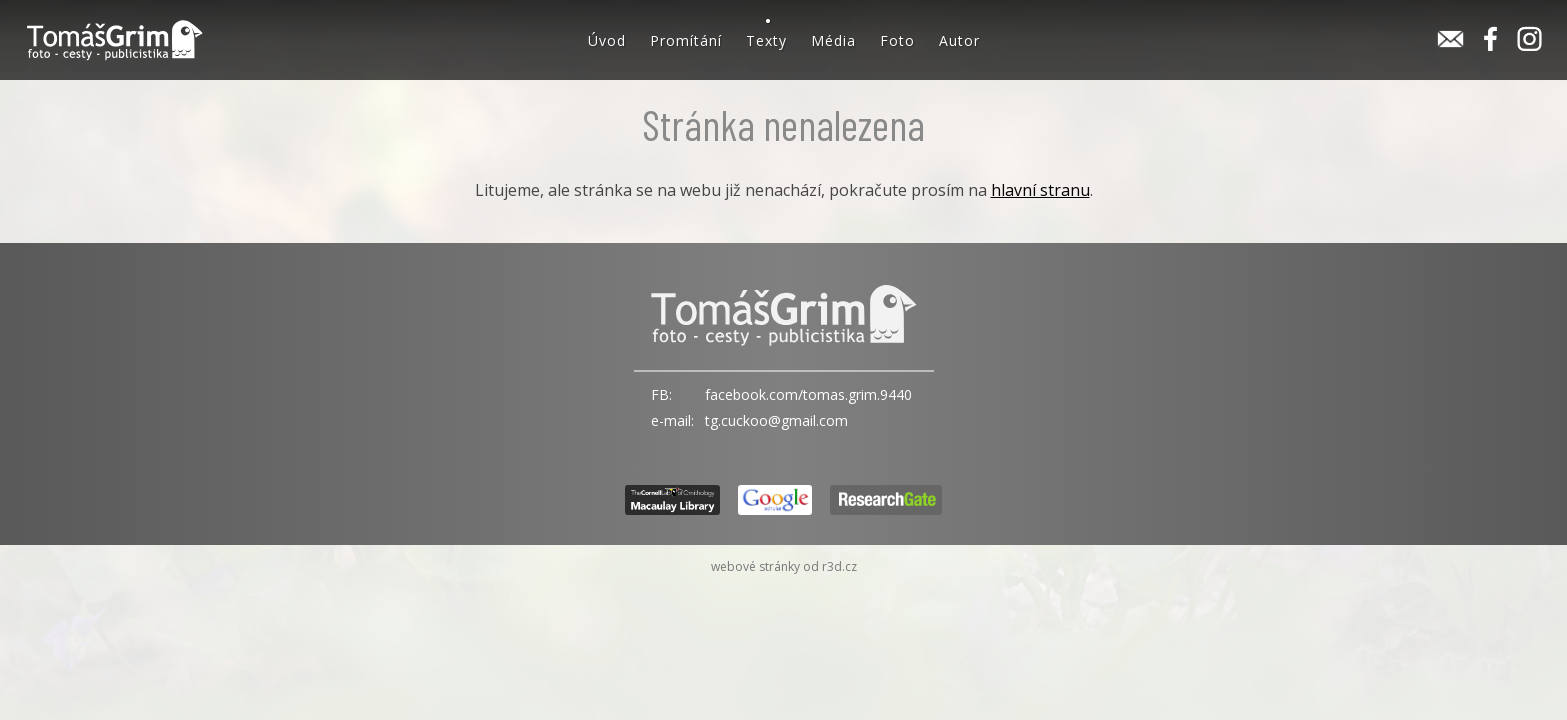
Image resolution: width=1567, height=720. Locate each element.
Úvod (607, 40)
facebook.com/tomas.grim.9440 (808, 394)
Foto (897, 40)
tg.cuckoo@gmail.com (776, 420)
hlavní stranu (1040, 190)
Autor (959, 40)
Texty (766, 40)
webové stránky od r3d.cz (784, 566)
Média (833, 40)
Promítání (686, 40)
